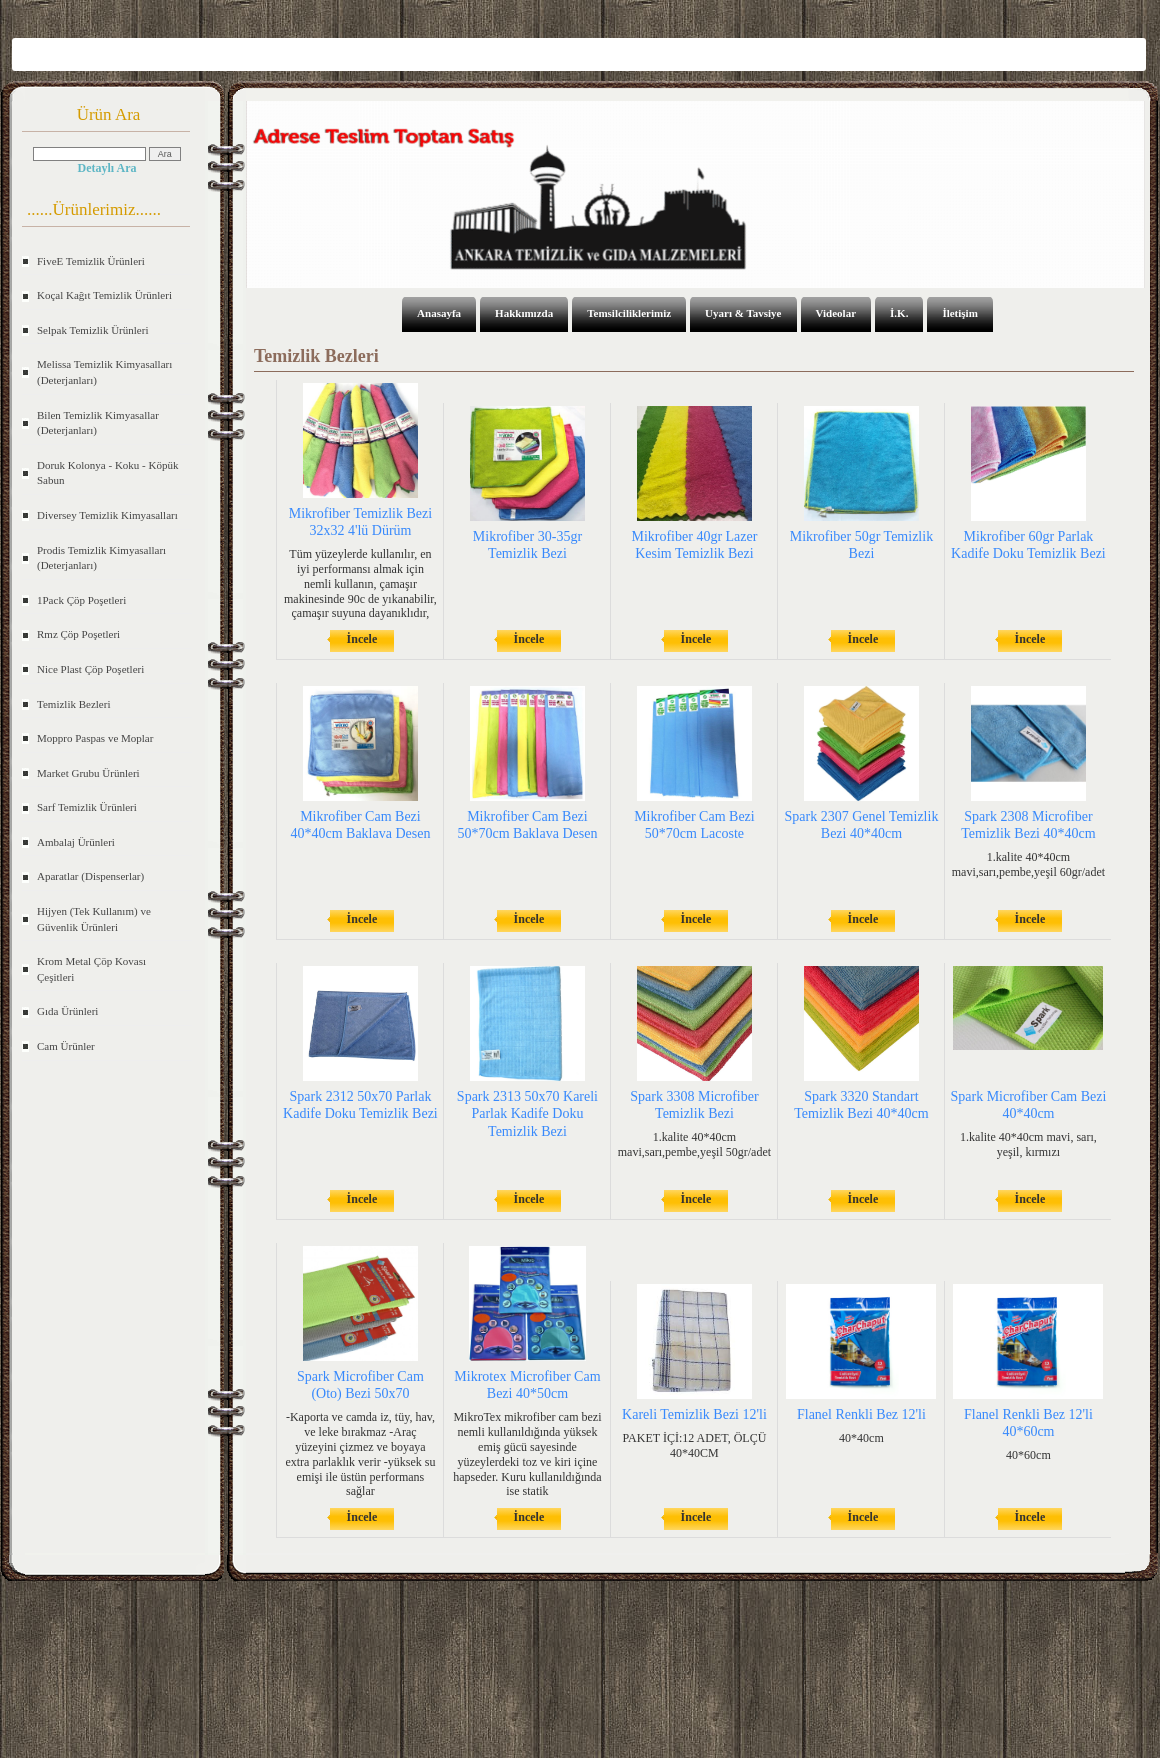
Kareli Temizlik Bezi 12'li (694, 1414)
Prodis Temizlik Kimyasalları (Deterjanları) (101, 558)
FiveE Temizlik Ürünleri (91, 261)
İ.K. (899, 313)
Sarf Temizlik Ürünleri (87, 807)
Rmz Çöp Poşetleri (78, 634)
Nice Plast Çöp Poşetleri (90, 669)
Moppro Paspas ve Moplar (95, 738)
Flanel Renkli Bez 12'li (861, 1414)
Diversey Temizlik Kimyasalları (107, 515)
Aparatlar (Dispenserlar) (90, 876)
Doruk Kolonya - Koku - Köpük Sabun (107, 473)
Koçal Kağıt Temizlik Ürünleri (104, 295)
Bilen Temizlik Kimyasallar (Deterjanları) (98, 423)
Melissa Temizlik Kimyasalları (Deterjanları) (104, 372)
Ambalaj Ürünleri (76, 842)
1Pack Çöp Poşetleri (81, 600)
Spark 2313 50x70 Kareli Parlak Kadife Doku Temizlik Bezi (527, 1113)
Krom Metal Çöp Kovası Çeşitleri (91, 969)
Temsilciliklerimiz (629, 313)
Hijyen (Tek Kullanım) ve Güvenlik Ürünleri (94, 919)
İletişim (959, 313)
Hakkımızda (524, 313)
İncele (362, 639)
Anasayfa (439, 313)
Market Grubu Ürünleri (88, 773)
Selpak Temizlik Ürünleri (92, 330)
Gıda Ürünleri (67, 1011)
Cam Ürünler (66, 1046)
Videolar (836, 313)
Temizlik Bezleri (73, 704)
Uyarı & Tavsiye (743, 313)
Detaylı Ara (107, 168)
